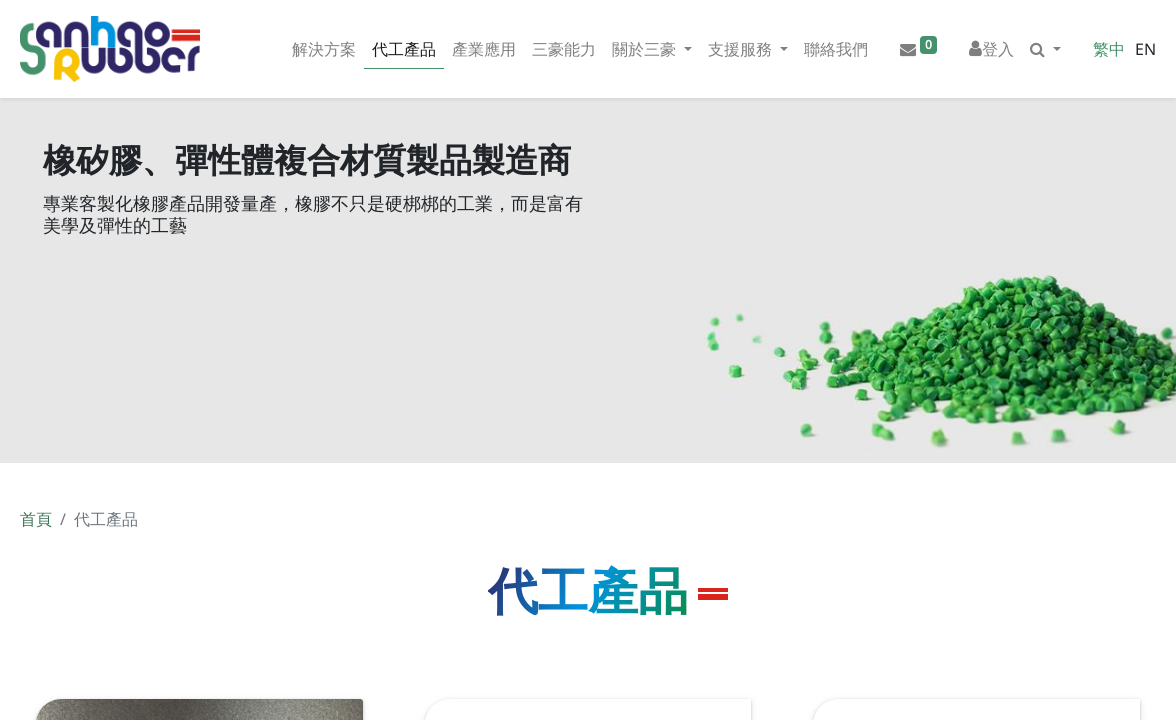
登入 (998, 51)
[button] (1045, 51)
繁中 (1109, 51)
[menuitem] (324, 51)
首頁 (36, 523)
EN (1145, 51)
